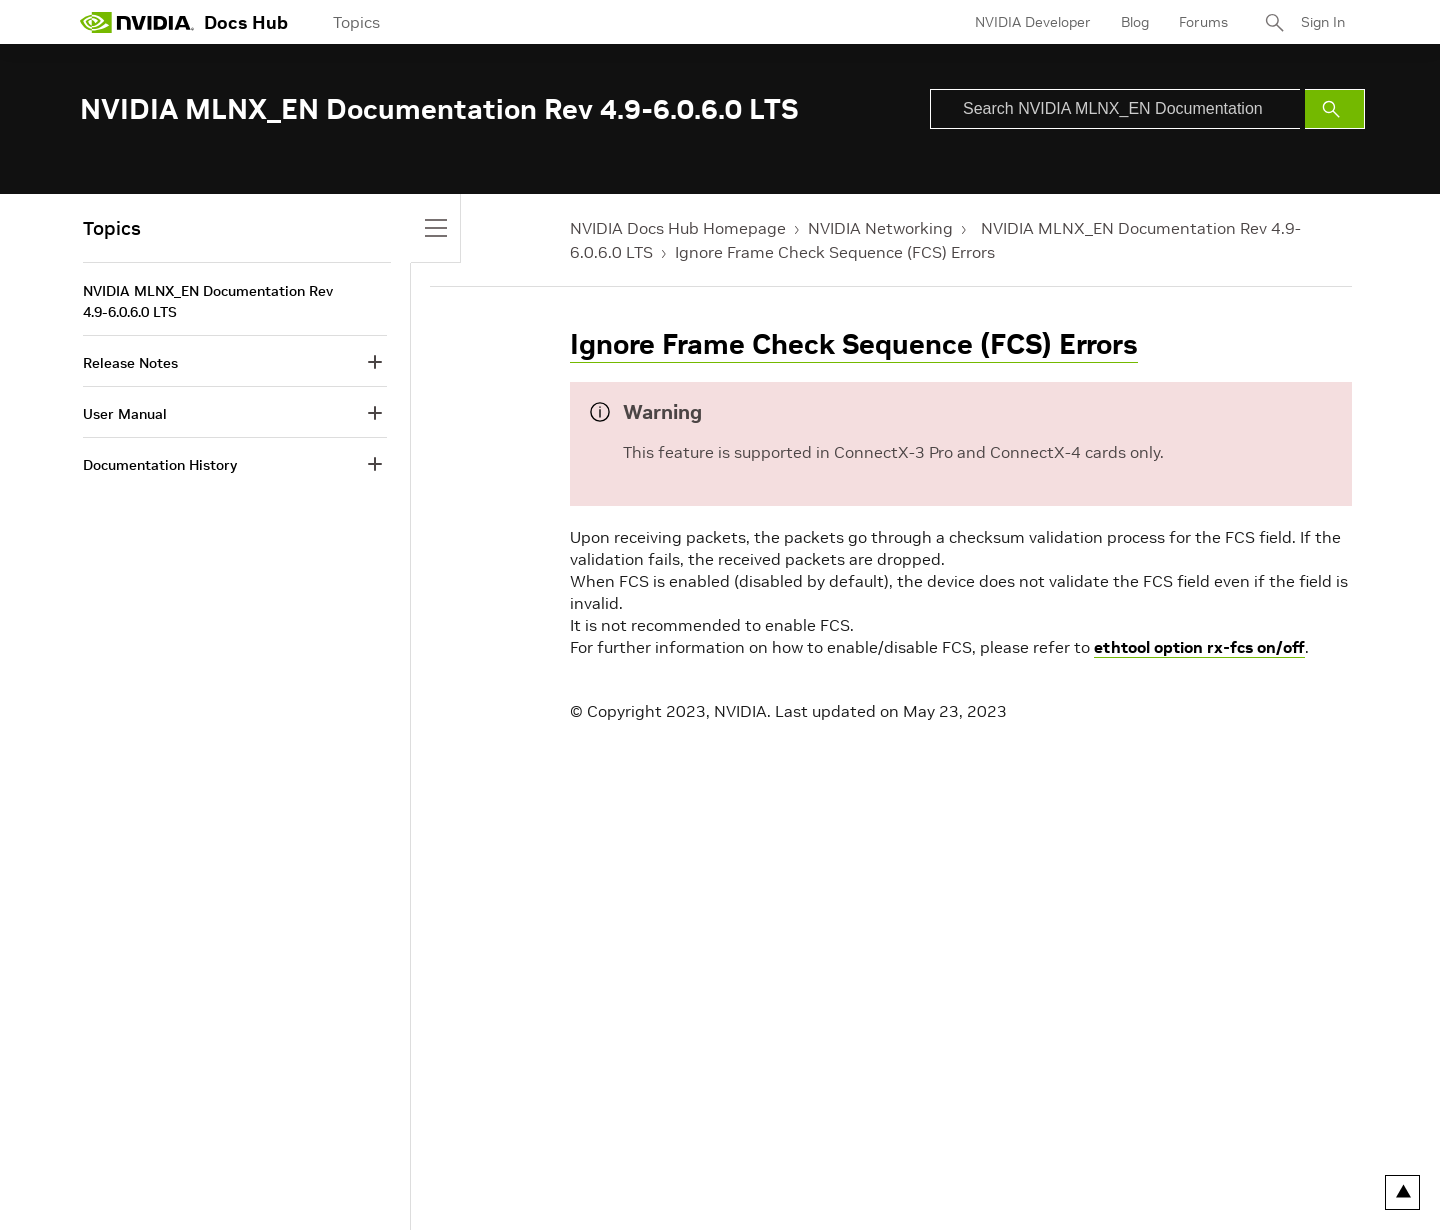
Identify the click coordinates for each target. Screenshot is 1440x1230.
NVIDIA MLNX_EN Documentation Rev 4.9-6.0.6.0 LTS (208, 301)
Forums (1203, 22)
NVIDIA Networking (880, 228)
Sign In (1323, 22)
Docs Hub (246, 22)
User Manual (125, 414)
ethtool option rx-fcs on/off (1199, 647)
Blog (1135, 22)
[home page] (137, 22)
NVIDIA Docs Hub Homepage (678, 228)
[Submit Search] (1335, 109)
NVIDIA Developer (1033, 22)
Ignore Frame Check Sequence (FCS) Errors (835, 252)
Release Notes (130, 363)
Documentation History (160, 465)
